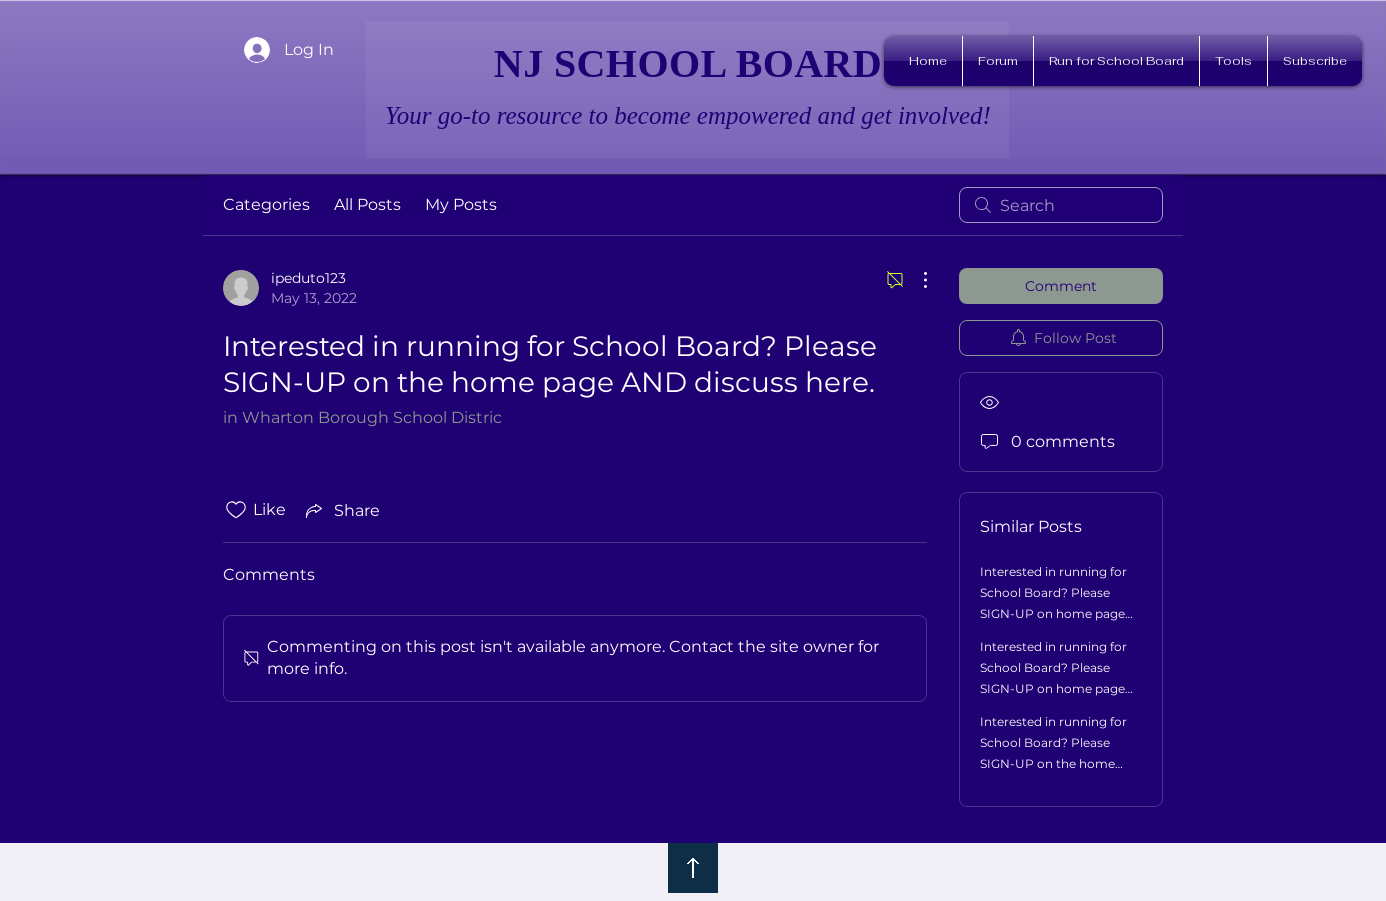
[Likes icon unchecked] (236, 510)
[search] (1061, 205)
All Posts (367, 204)
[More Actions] (915, 280)
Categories (266, 204)
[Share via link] (341, 510)
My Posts (461, 204)
